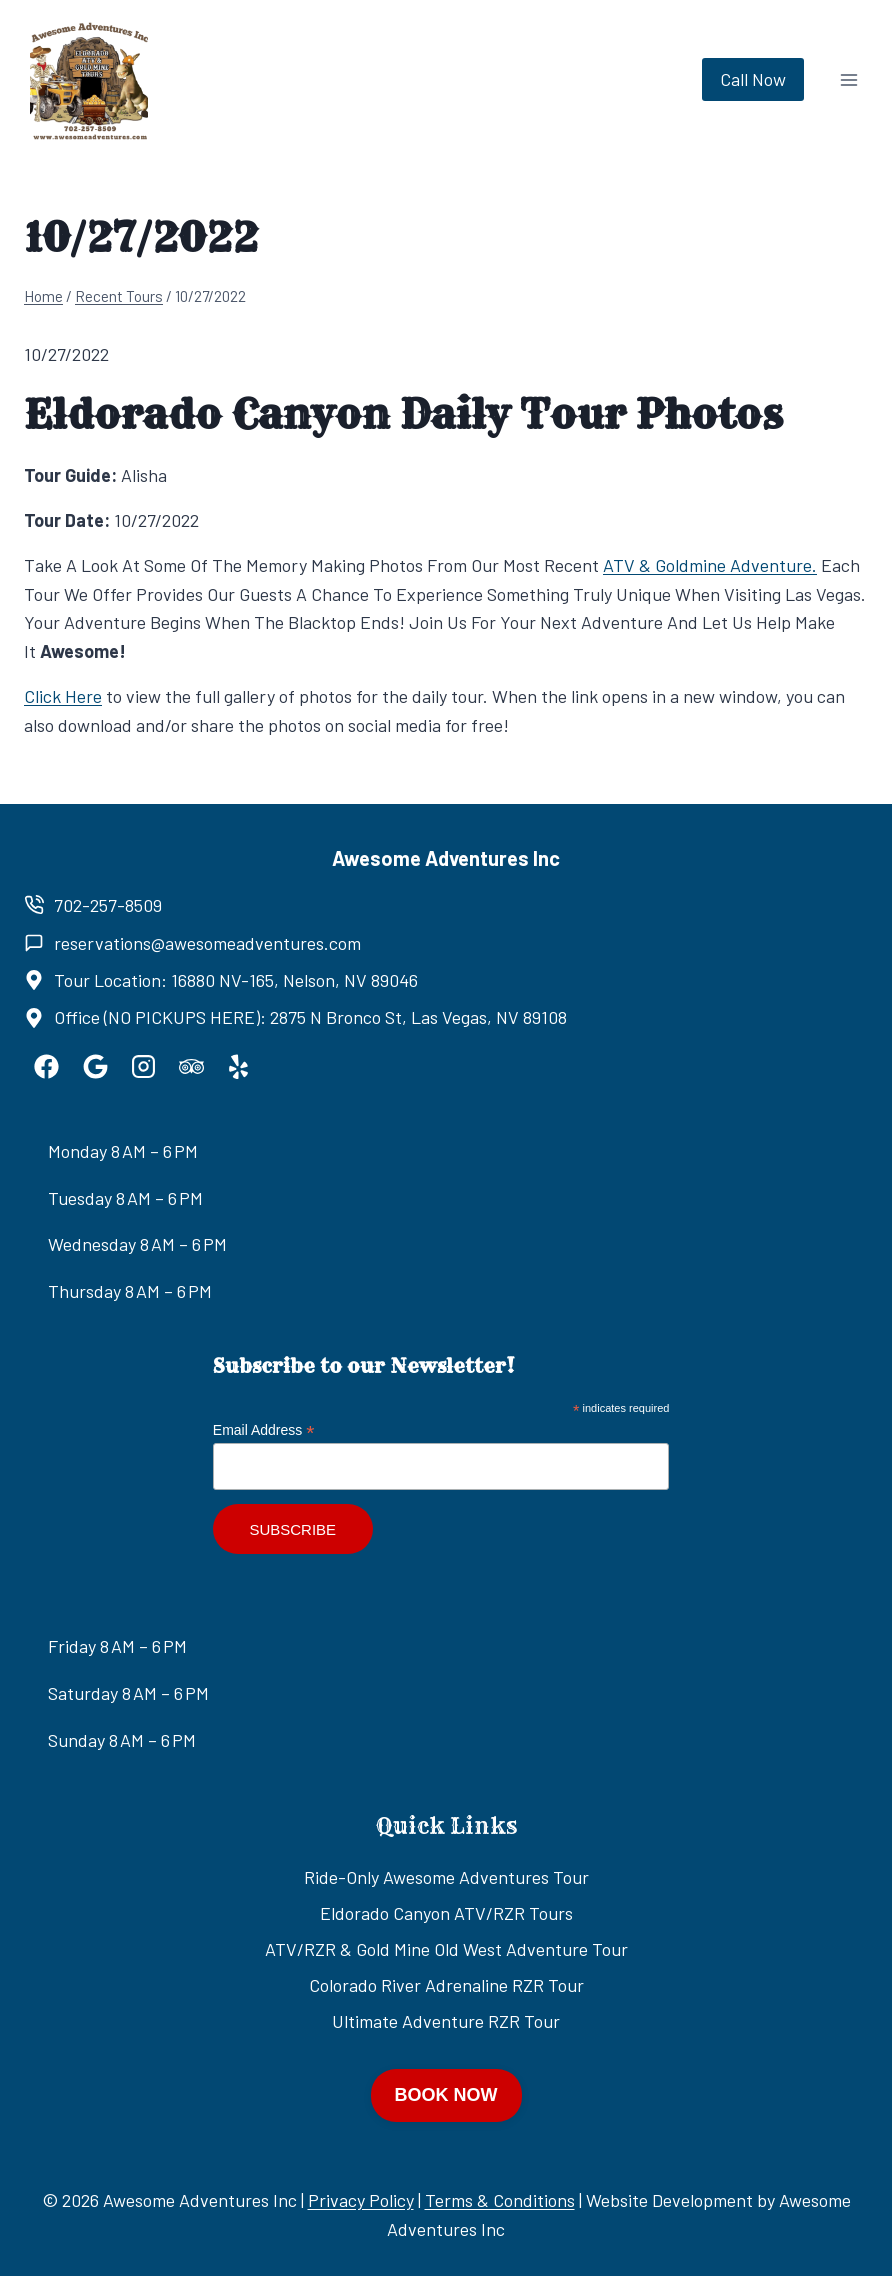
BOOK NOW (446, 2095)
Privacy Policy (361, 2200)
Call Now (753, 79)
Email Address (264, 1430)
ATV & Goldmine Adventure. (710, 565)
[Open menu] (848, 79)
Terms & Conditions (500, 2200)
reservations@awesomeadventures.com (207, 943)
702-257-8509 (108, 905)
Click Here (63, 696)
